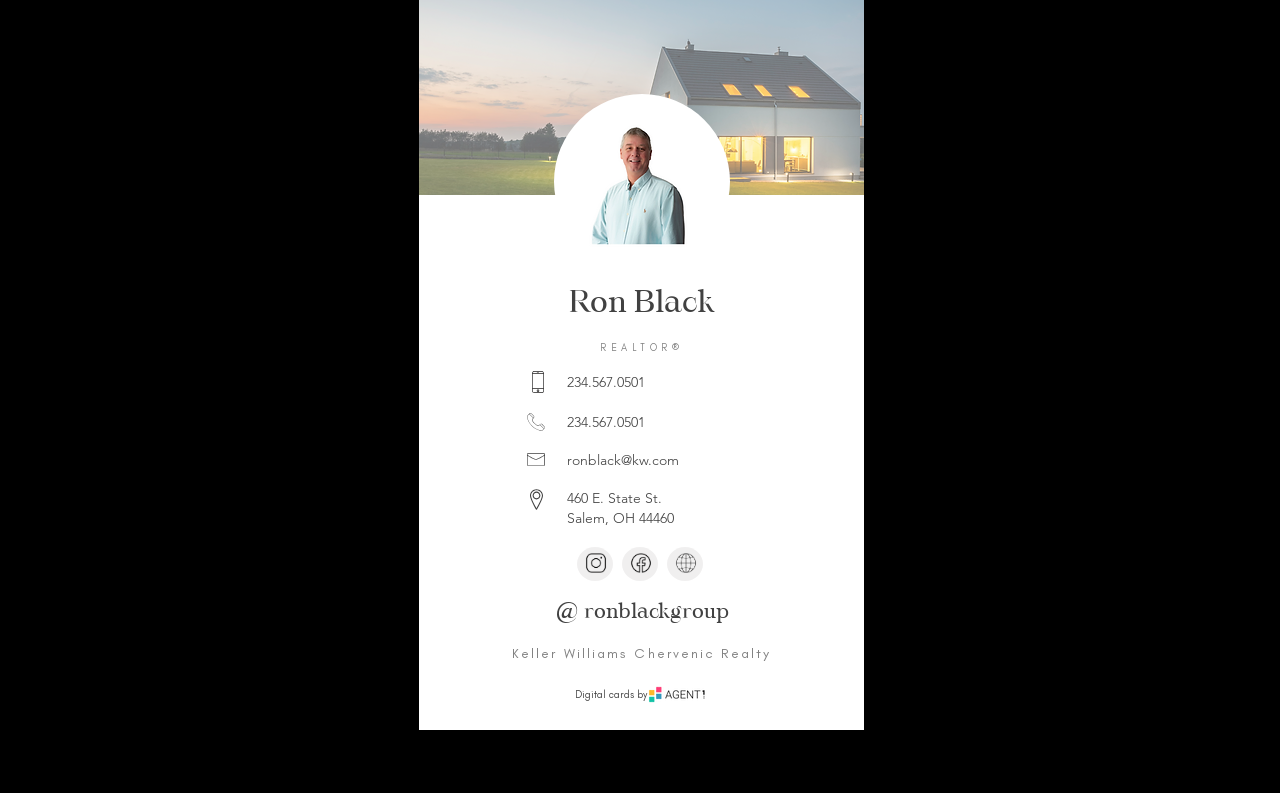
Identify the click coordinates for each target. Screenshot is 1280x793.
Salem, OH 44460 (620, 518)
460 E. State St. (614, 498)
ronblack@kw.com (623, 460)
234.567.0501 (606, 382)
